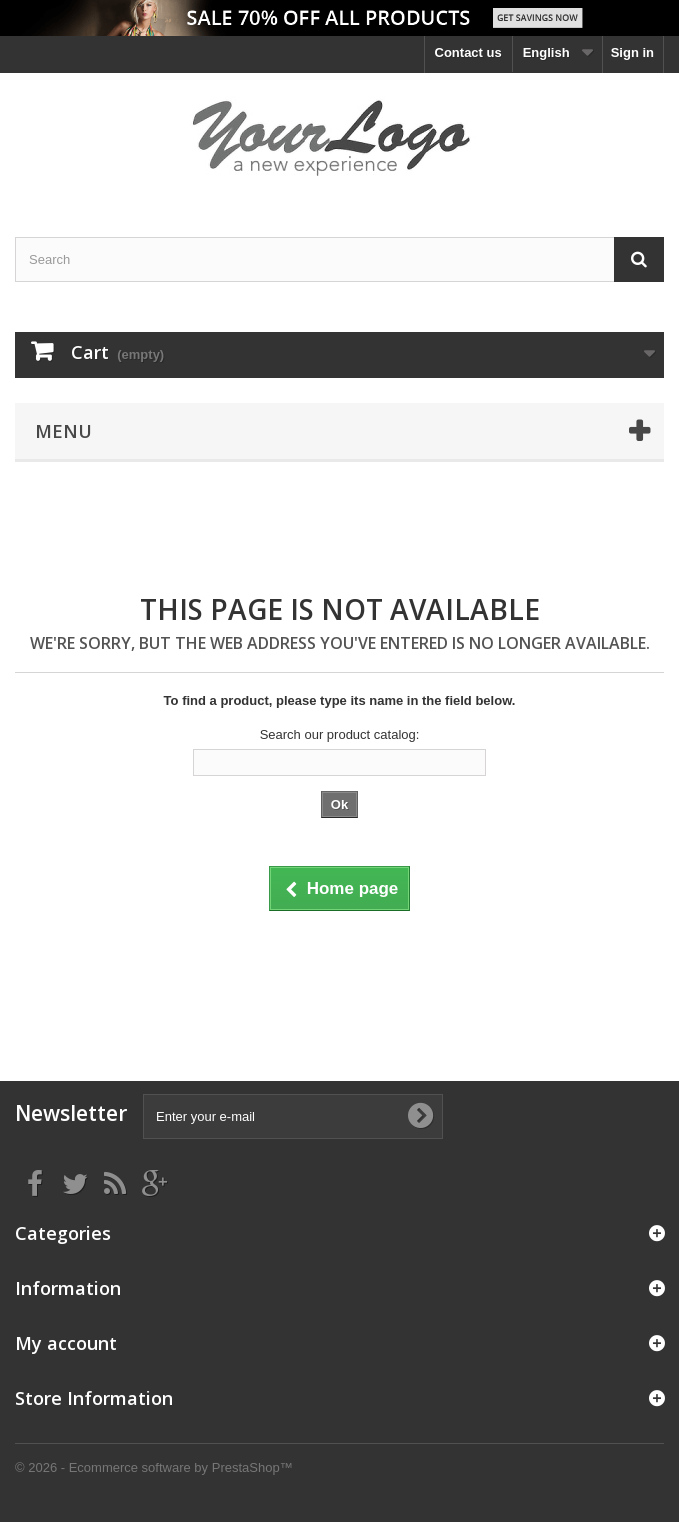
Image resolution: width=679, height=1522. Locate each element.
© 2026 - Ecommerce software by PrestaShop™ (154, 1467)
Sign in (632, 52)
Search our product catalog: (340, 734)
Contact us (468, 52)
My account (66, 1343)
